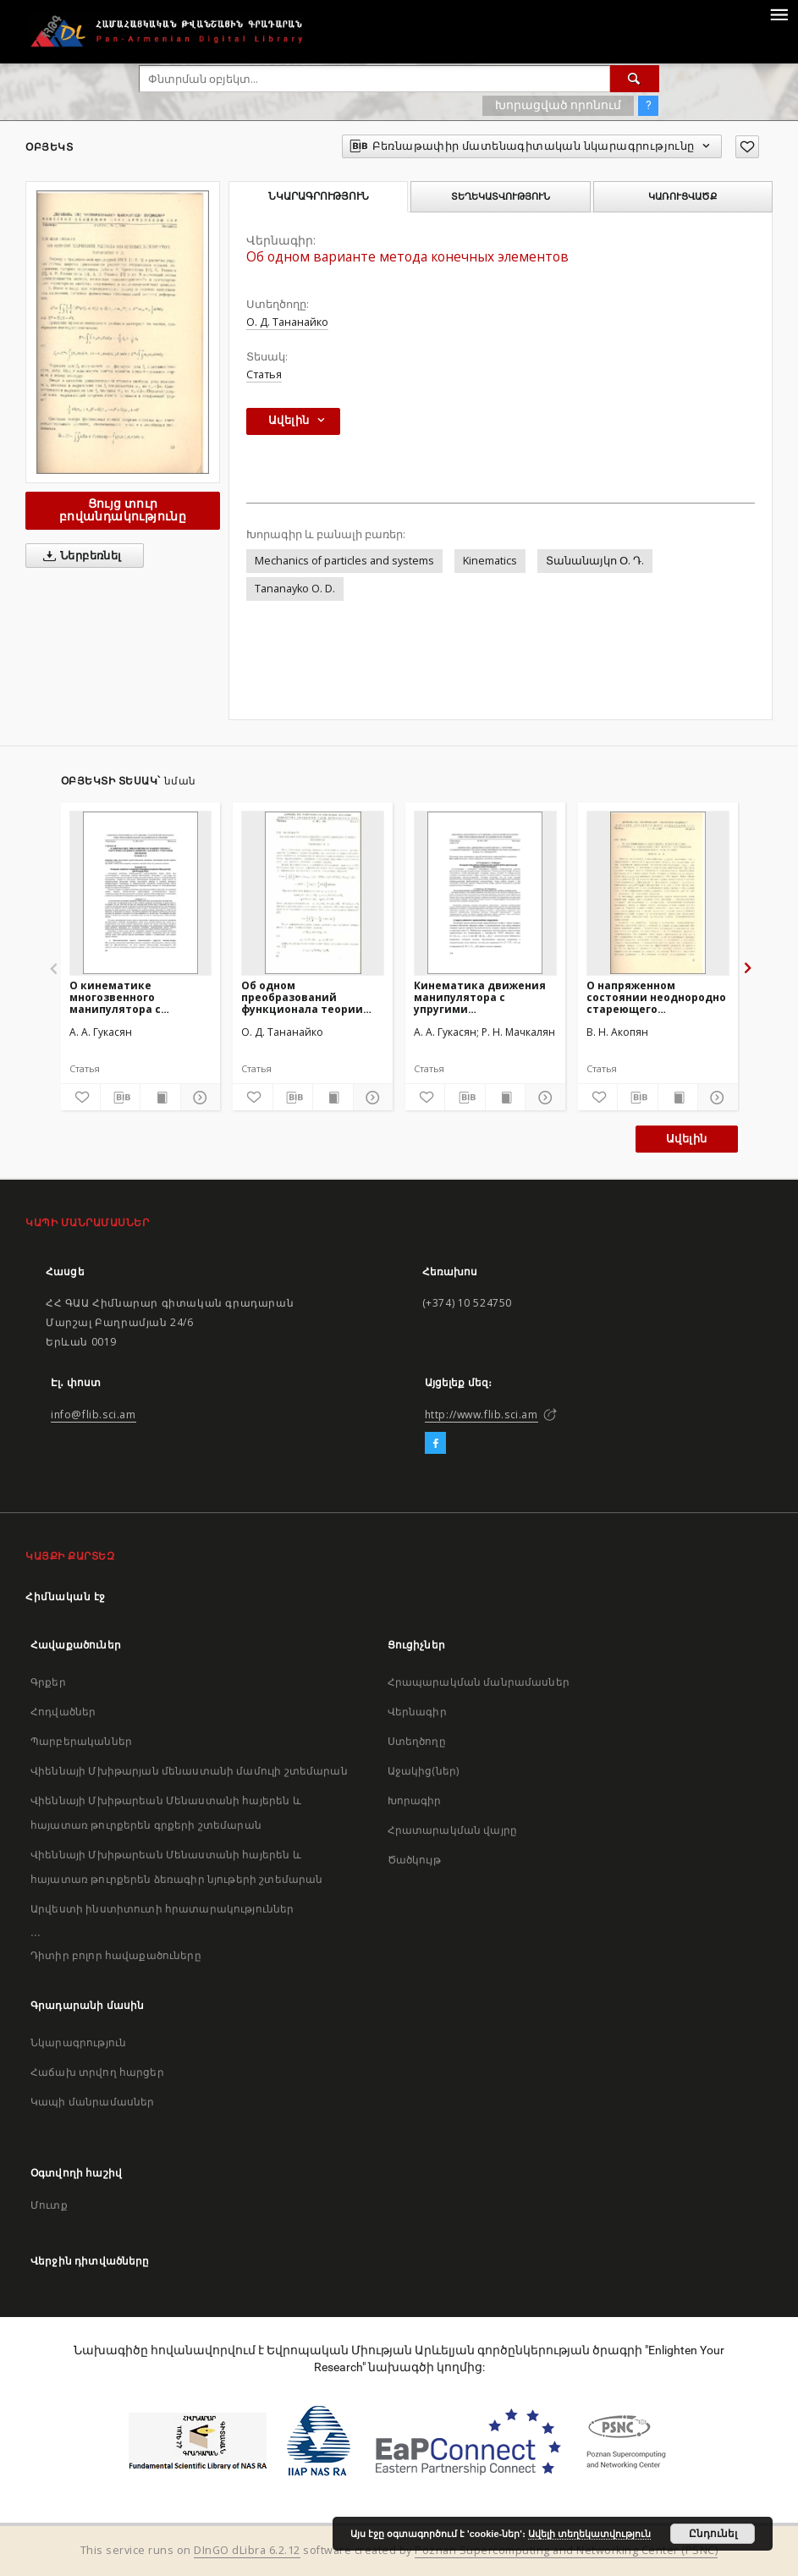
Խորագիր (415, 1800)
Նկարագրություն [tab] (318, 196)
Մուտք (49, 2205)
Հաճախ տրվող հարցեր (97, 2072)
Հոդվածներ (63, 1711)
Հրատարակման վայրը (453, 1830)
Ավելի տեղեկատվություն (589, 2534)
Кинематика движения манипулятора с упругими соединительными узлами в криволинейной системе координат (485, 997)
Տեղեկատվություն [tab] (500, 196)
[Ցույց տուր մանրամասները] (198, 1098)
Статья (264, 374)
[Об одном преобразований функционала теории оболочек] (312, 893)
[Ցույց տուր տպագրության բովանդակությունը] (159, 1098)
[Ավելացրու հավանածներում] (747, 146)
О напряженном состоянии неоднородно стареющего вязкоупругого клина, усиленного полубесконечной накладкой (656, 997)
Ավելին (686, 1138)
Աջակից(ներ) (424, 1771)
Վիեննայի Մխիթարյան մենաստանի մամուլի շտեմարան (189, 1771)
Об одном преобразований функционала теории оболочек (302, 997)
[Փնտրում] (634, 78)
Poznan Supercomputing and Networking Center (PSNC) (566, 2550)
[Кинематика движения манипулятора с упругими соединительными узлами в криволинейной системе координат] (485, 893)
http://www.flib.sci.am (481, 1414)
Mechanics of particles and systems (344, 560)
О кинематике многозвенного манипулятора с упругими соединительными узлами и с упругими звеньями (127, 997)
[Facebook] (435, 1443)
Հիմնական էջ (65, 1596)
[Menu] (778, 13)
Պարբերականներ (81, 1741)
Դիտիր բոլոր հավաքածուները (115, 1955)
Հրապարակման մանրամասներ (479, 1682)
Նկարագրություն (78, 2042)
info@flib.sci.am (93, 1414)
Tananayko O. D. (295, 588)
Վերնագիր (417, 1711)
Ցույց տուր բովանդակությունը (122, 510)
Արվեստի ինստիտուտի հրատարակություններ (162, 1909)
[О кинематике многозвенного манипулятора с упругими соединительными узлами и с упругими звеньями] (141, 893)
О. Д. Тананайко (287, 322)
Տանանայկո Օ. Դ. (595, 560)
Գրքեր (48, 1682)
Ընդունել (713, 2534)
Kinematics (490, 560)
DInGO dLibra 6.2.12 (247, 2550)
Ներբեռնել (79, 556)
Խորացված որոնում (558, 105)
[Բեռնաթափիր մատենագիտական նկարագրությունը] (120, 1098)
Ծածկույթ (414, 1859)
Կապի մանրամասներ (92, 2101)
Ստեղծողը (417, 1741)
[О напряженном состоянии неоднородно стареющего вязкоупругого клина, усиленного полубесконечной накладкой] (658, 893)
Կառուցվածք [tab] (682, 196)
